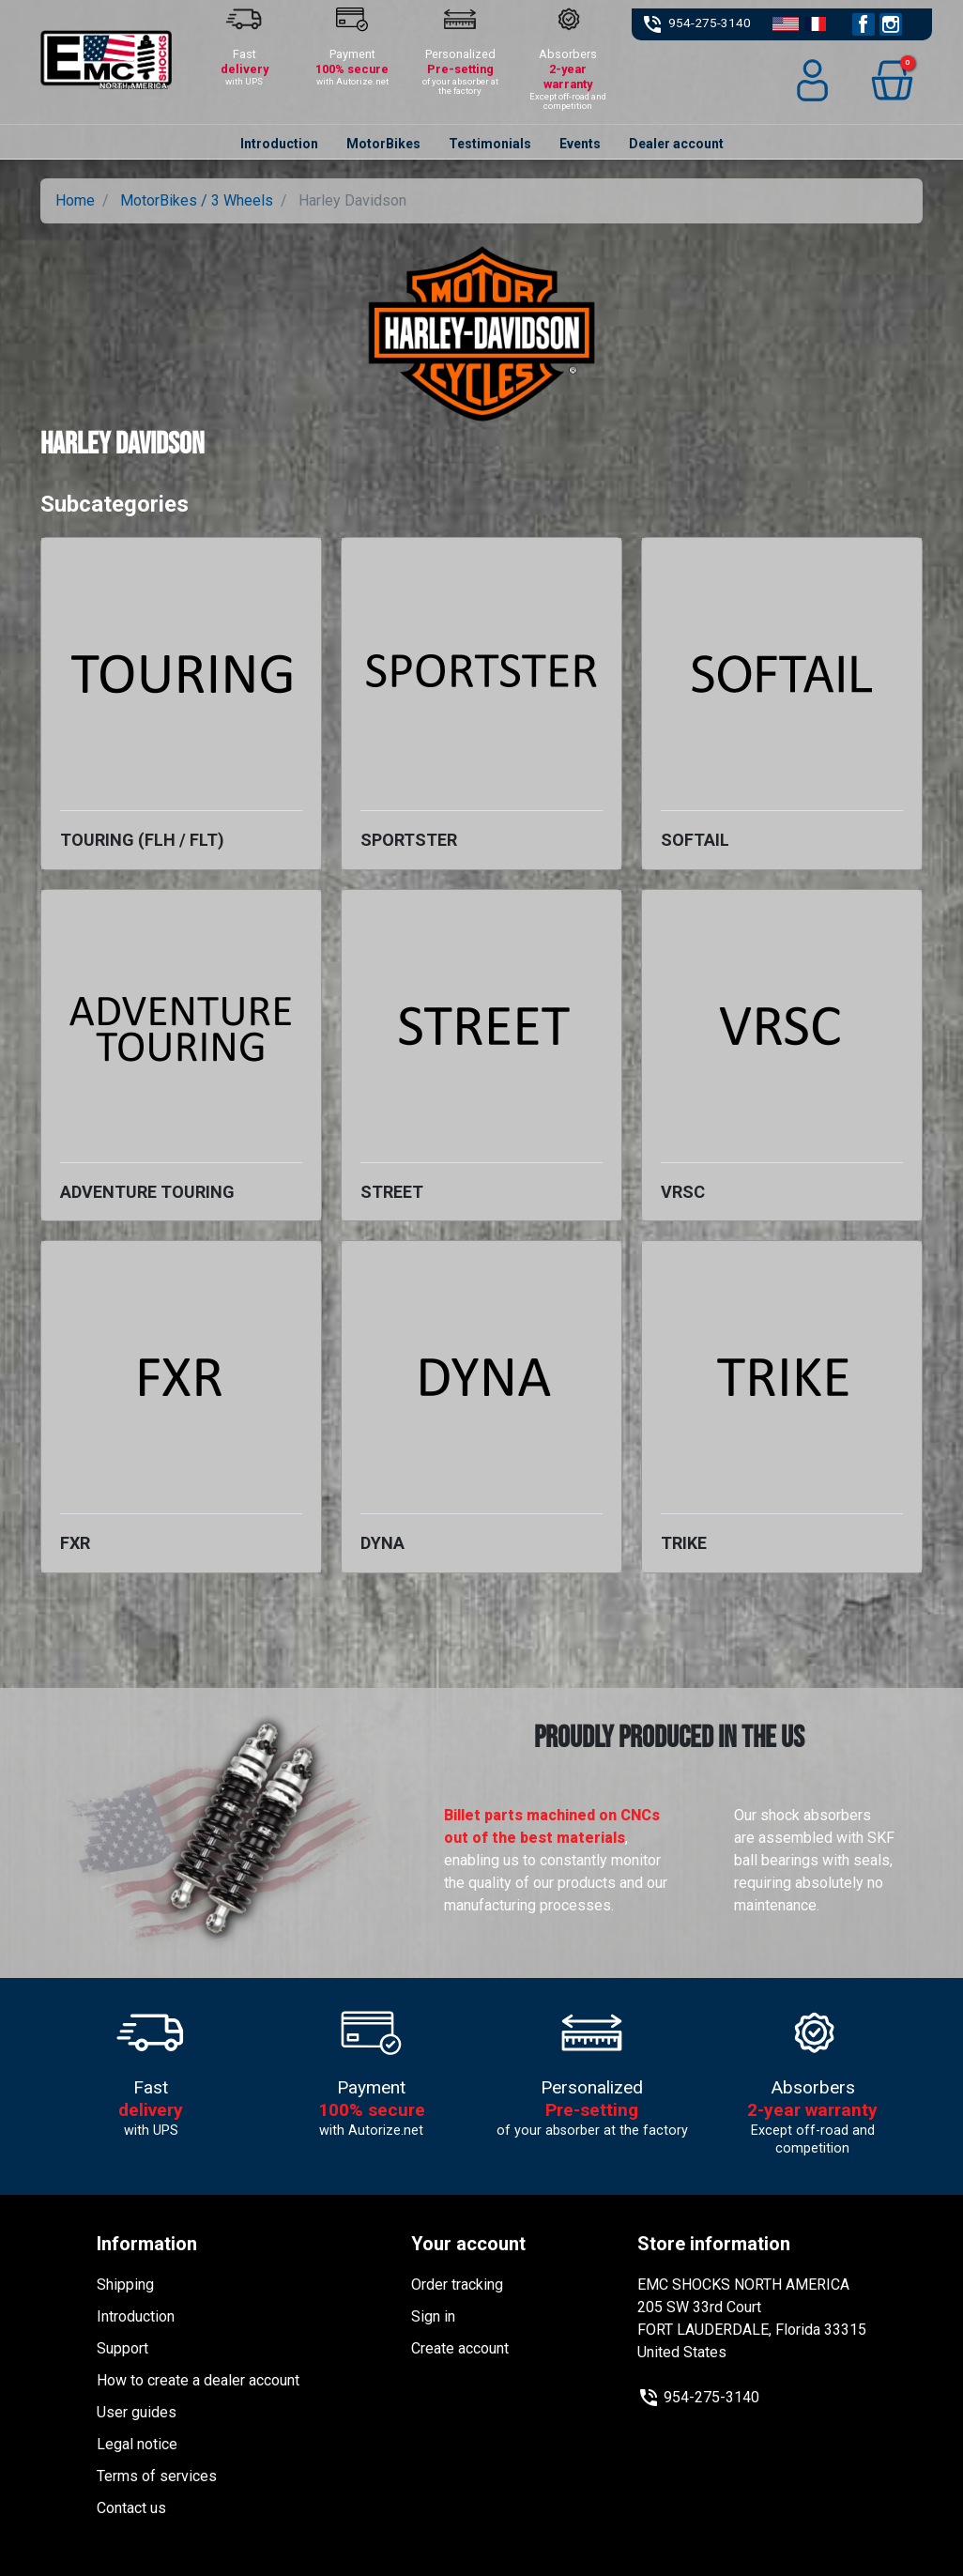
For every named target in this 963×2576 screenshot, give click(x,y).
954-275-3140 (709, 22)
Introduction (136, 2316)
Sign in (433, 2316)
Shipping (125, 2284)
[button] (892, 80)
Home (75, 200)
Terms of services (157, 2476)
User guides (136, 2412)
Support (122, 2348)
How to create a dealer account (198, 2380)
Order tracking (457, 2284)
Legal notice (137, 2444)
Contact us (131, 2508)
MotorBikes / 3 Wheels (196, 200)
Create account (460, 2348)
